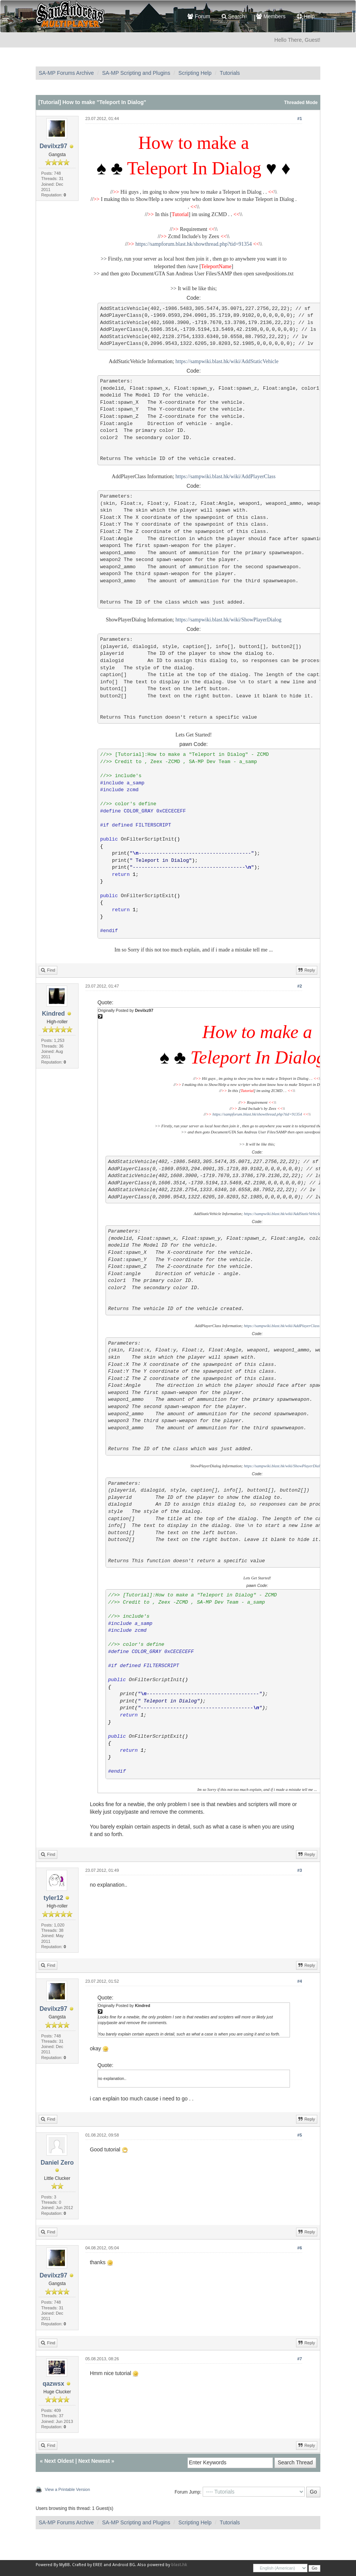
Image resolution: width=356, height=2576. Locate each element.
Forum (198, 16)
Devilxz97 (53, 146)
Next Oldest (59, 2461)
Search (233, 16)
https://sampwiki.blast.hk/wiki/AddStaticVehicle (226, 361)
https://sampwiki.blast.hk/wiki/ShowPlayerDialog (228, 620)
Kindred (53, 1013)
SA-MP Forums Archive (66, 73)
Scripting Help (194, 73)
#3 (299, 1870)
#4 (299, 1981)
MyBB (64, 2564)
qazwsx (53, 2383)
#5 (299, 2135)
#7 (299, 2358)
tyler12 (53, 1898)
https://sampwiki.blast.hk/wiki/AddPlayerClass (225, 476)
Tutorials (230, 73)
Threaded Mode (301, 102)
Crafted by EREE (87, 2564)
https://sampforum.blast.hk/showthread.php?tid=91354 (193, 244)
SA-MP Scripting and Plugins (136, 73)
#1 (299, 118)
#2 (299, 986)
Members (270, 16)
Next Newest (94, 2461)
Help (306, 16)
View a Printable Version (67, 2489)
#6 (299, 2248)
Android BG (123, 2564)
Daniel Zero (57, 2162)
